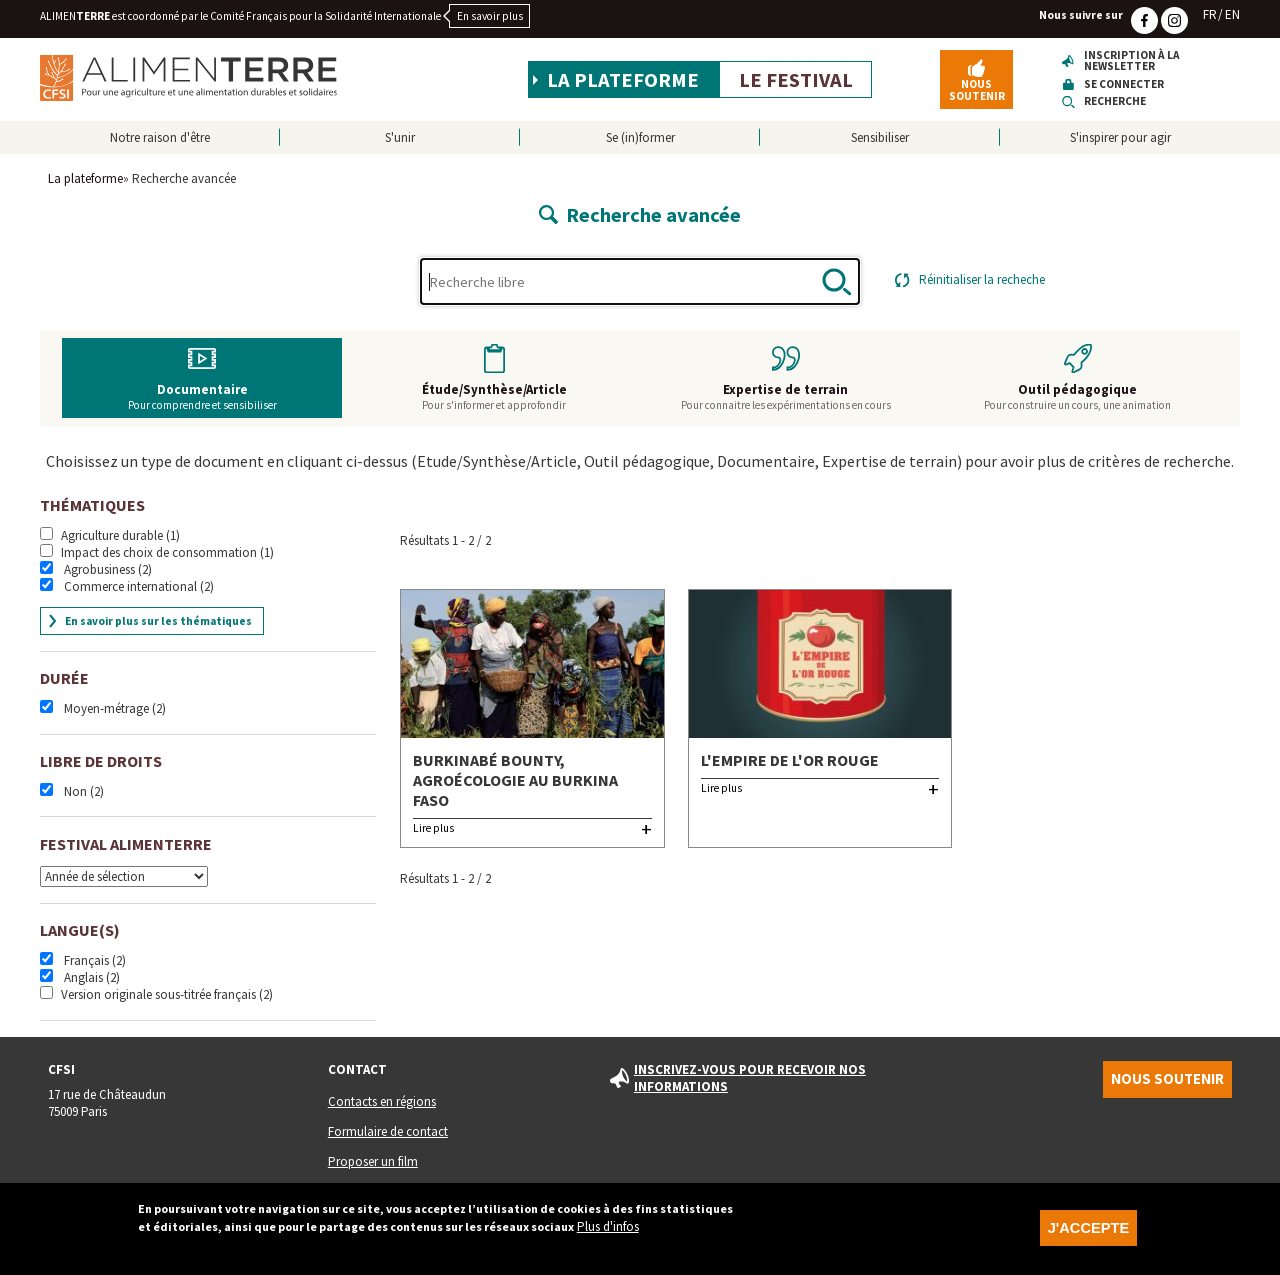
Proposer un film (373, 1161)
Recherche (1115, 101)
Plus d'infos (608, 1234)
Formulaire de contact (388, 1131)
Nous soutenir (977, 89)
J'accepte (1088, 1236)
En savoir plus (490, 16)
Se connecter (1124, 84)
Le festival (796, 80)
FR (1210, 14)
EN (1232, 14)
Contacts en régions (382, 1101)
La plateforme (623, 80)
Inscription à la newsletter (1132, 61)
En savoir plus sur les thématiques (158, 621)
